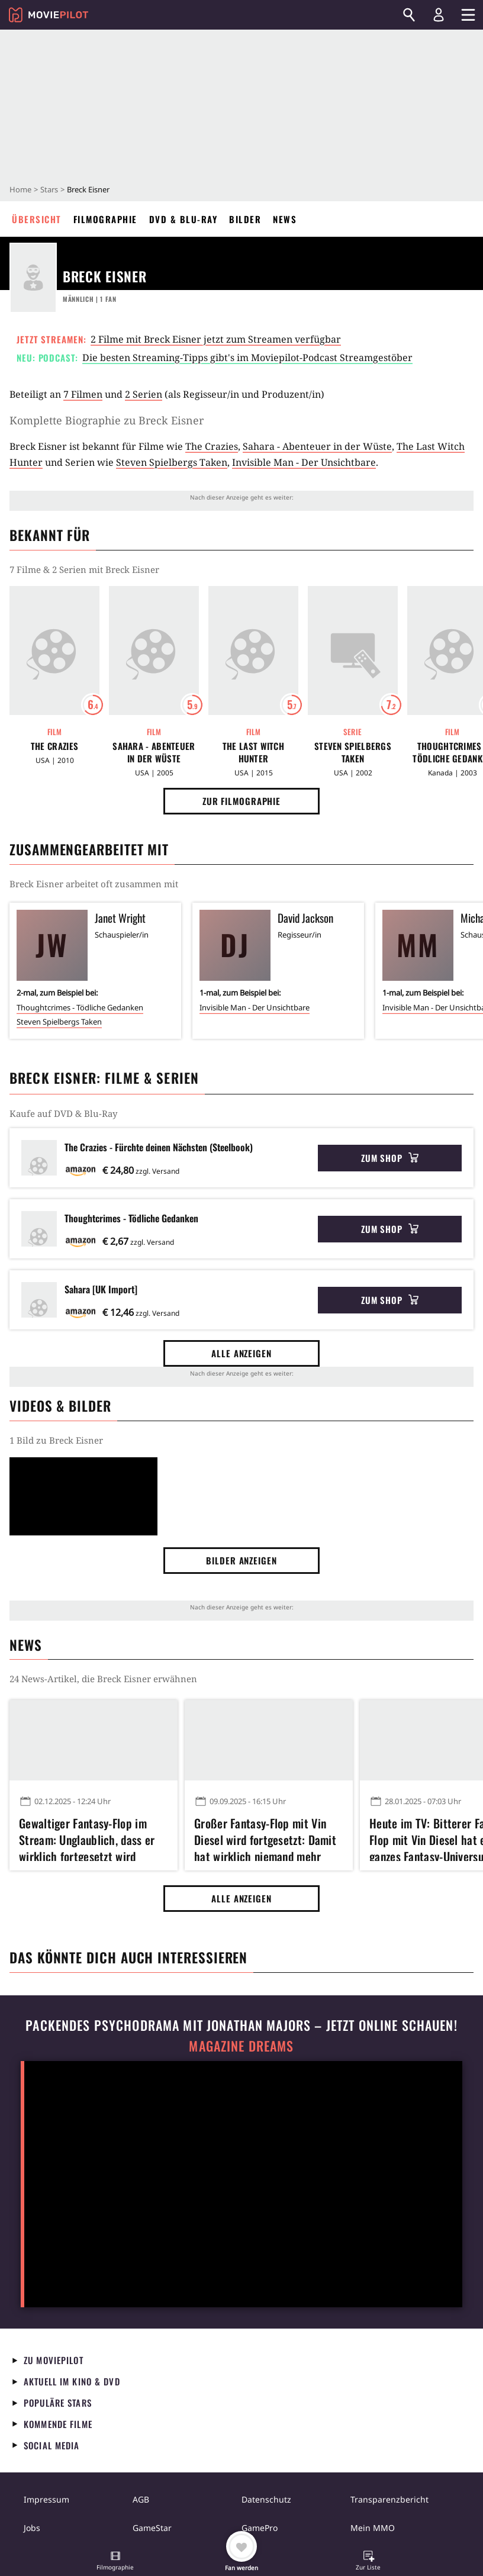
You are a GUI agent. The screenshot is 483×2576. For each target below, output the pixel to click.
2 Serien (143, 394)
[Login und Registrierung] (438, 15)
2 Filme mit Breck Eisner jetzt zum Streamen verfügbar (216, 339)
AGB (141, 2499)
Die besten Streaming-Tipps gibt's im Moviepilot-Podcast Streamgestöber (247, 357)
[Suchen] (409, 15)
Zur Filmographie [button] (241, 800)
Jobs (32, 2527)
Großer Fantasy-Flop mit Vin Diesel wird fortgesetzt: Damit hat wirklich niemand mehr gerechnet (265, 1838)
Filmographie (105, 219)
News (285, 219)
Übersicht (37, 219)
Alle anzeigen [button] (241, 1353)
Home (20, 189)
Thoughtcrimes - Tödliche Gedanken (80, 1007)
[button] (115, 2562)
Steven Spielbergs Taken (171, 462)
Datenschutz (266, 2499)
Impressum (46, 2499)
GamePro (260, 2527)
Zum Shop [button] (389, 1157)
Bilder (245, 219)
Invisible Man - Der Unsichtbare (304, 462)
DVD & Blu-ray (183, 219)
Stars (49, 189)
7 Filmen (82, 394)
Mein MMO (372, 2527)
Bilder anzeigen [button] (241, 1560)
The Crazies (211, 446)
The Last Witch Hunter (253, 752)
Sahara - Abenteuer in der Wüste (317, 446)
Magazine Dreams (241, 2046)
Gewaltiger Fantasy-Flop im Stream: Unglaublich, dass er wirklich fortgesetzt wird (86, 1838)
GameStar (152, 2527)
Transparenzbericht (389, 2499)
